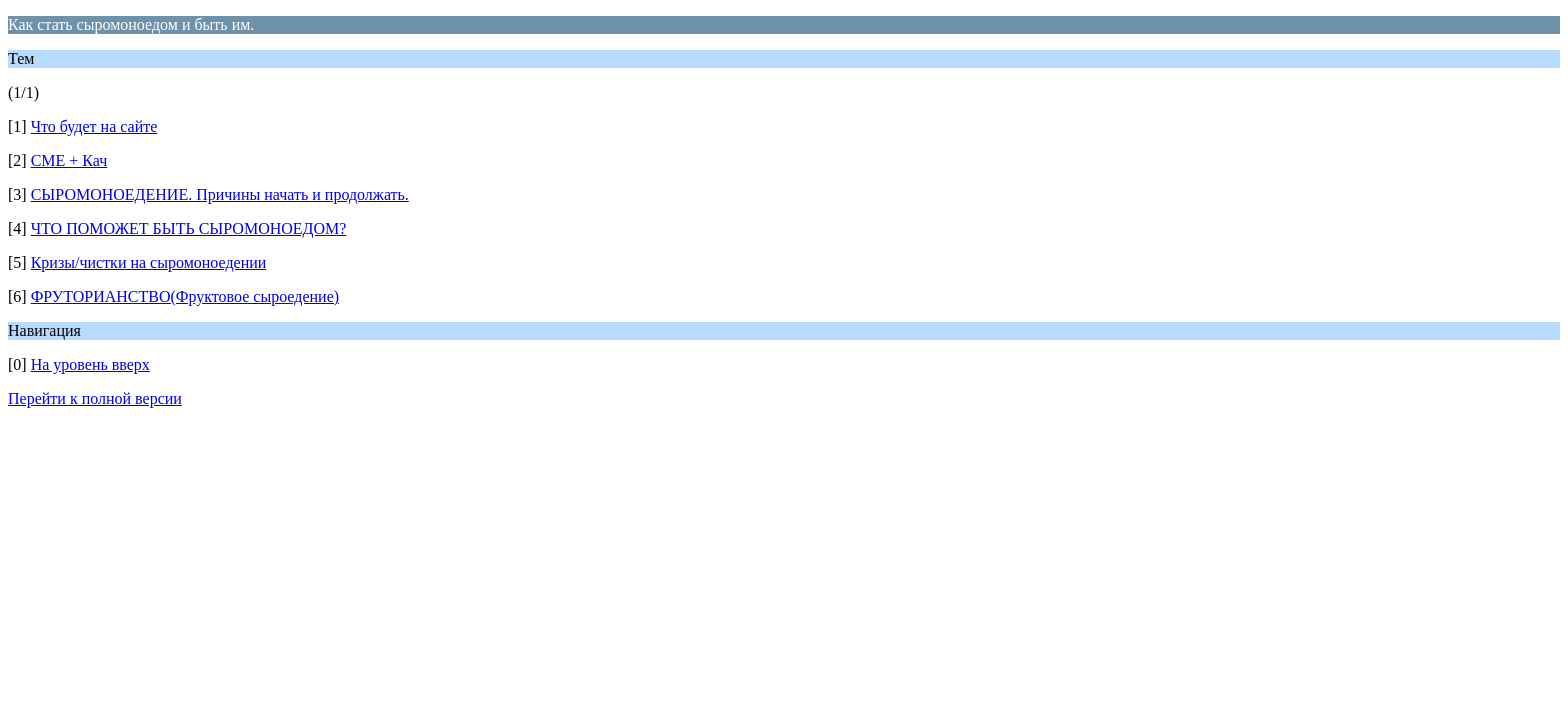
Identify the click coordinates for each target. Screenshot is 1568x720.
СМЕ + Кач (69, 160)
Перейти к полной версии (95, 398)
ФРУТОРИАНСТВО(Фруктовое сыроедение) (185, 296)
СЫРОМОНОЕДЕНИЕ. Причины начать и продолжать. (220, 194)
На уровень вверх (90, 364)
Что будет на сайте (94, 126)
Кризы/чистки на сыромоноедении (149, 262)
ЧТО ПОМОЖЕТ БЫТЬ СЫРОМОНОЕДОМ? (189, 228)
